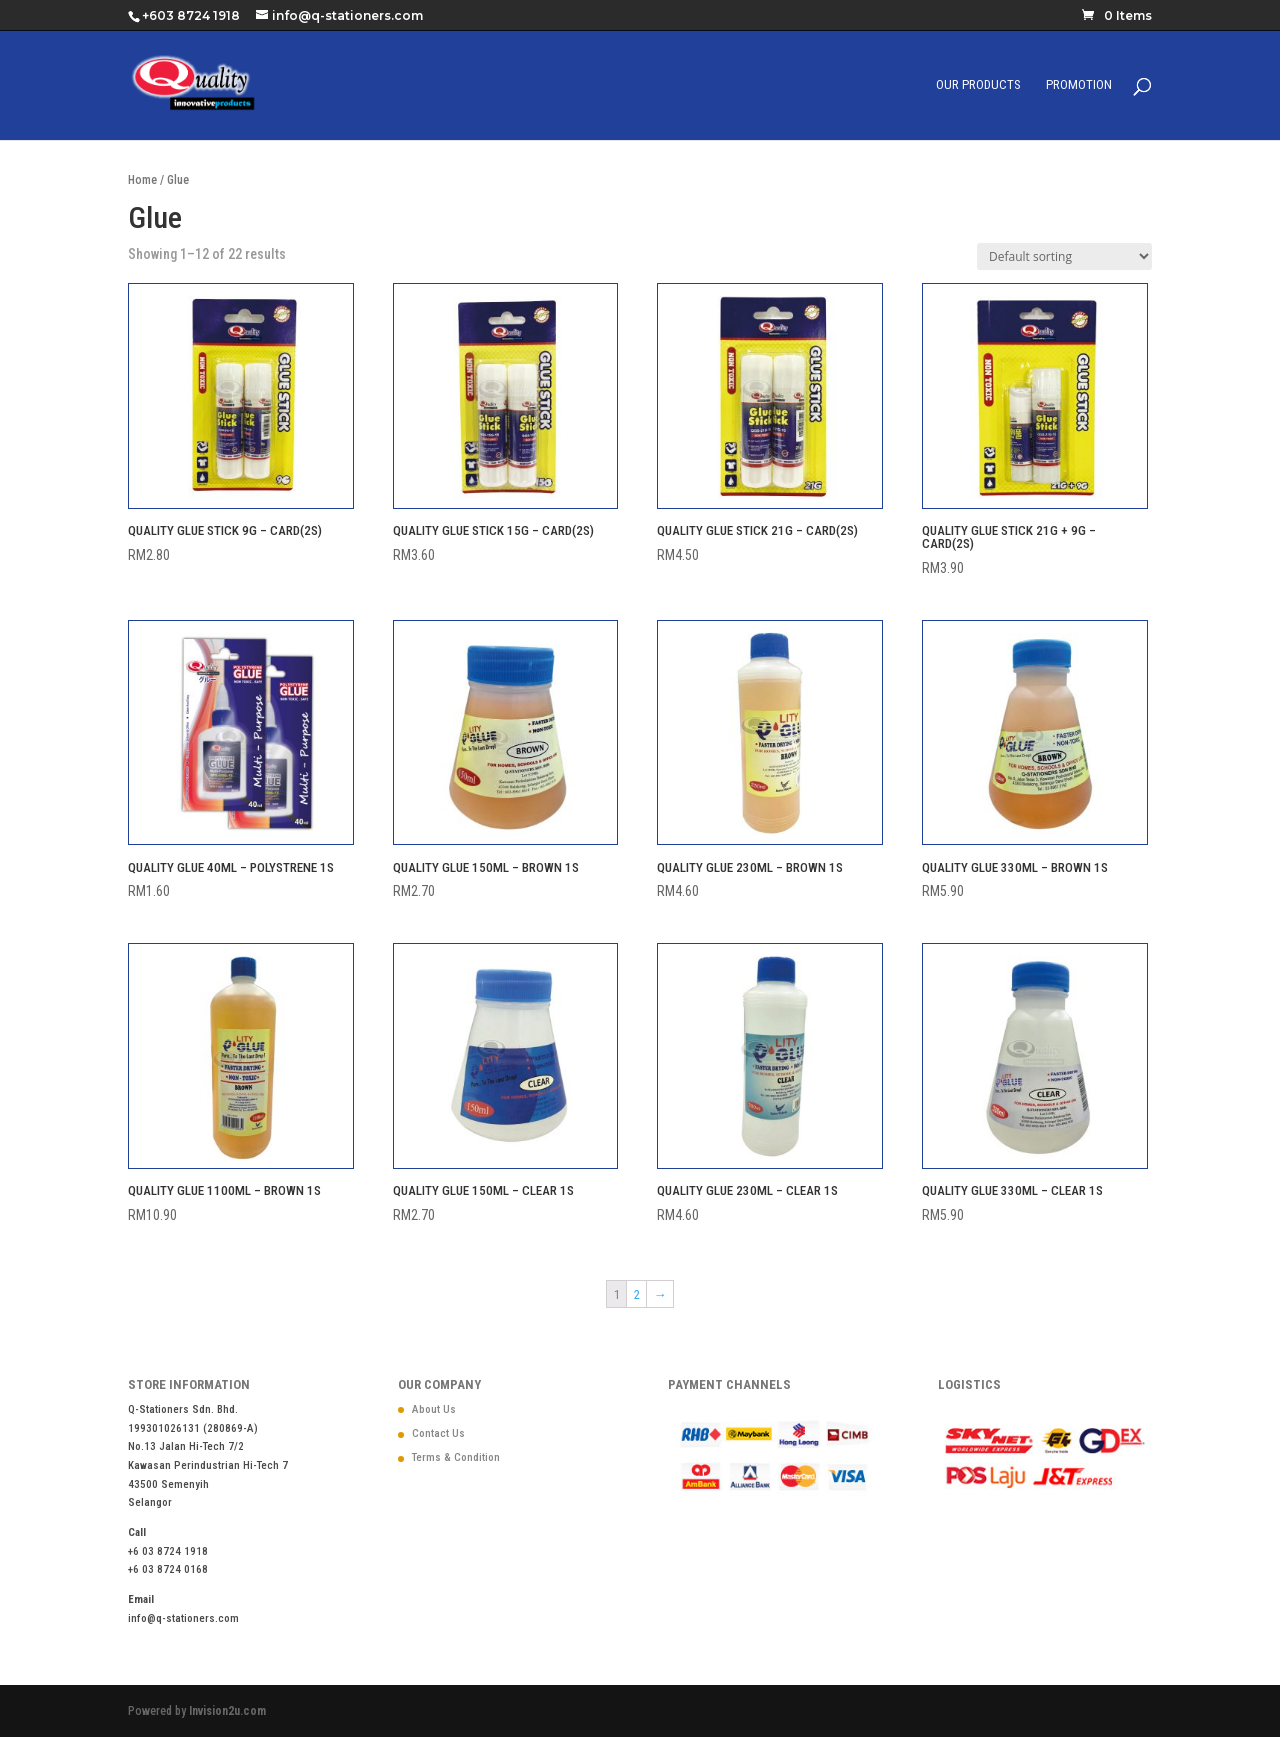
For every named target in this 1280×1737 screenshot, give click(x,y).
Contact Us (438, 1433)
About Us (434, 1409)
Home (142, 180)
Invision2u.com (227, 1711)
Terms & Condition (456, 1457)
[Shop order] (1064, 256)
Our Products (978, 85)
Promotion (1079, 85)
